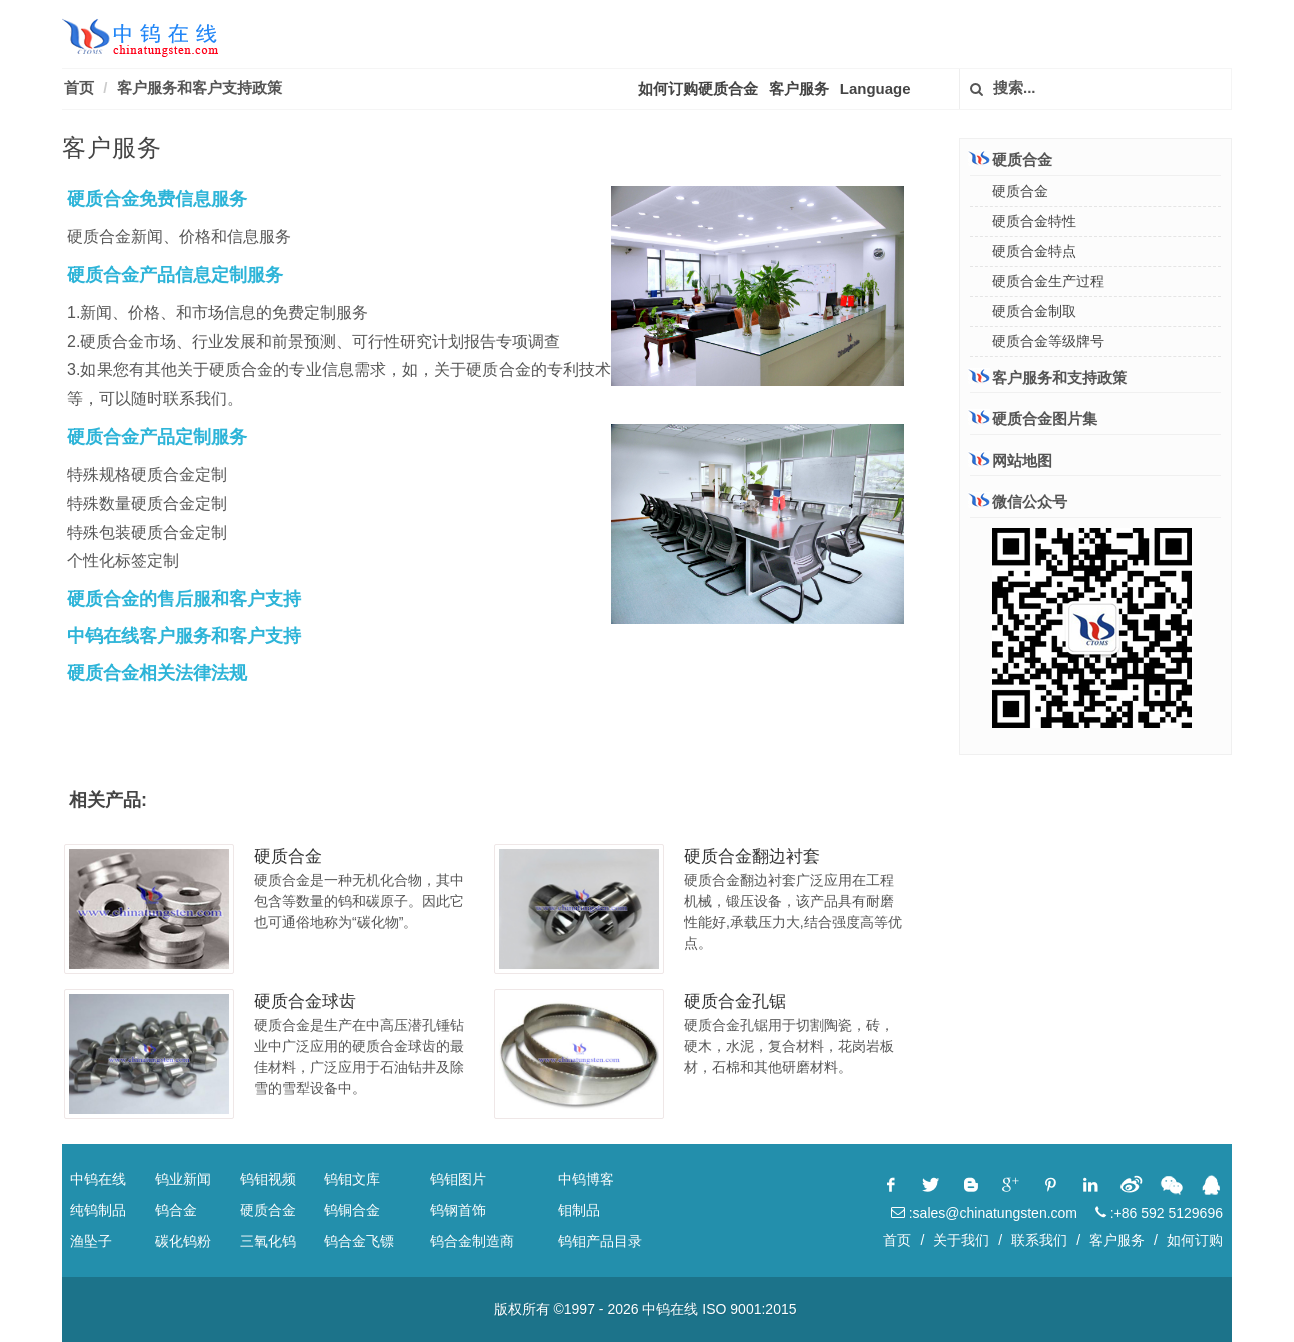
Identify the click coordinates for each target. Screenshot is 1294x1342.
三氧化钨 (268, 1241)
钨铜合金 (352, 1210)
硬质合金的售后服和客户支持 (184, 599)
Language (875, 88)
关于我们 (961, 1240)
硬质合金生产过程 (1048, 281)
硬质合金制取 (1034, 311)
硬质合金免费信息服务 (157, 199)
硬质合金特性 (1034, 221)
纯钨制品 (98, 1210)
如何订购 (1195, 1240)
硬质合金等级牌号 (1048, 341)
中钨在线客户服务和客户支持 (184, 636)
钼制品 (579, 1210)
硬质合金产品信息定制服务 (175, 275)
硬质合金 (288, 856)
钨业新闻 (183, 1179)
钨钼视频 (268, 1179)
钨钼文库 (352, 1179)
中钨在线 (98, 1179)
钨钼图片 (458, 1179)
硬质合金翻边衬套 (752, 856)
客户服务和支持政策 (1048, 377)
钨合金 (176, 1210)
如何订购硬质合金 (698, 88)
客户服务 (799, 88)
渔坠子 (91, 1241)
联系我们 (1039, 1240)
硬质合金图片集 (1033, 418)
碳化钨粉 (183, 1241)
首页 (79, 87)
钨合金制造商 (472, 1241)
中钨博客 (586, 1179)
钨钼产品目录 (600, 1241)
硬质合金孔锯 (735, 1001)
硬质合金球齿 (305, 1001)
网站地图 (1011, 460)
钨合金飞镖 (359, 1241)
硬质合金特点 (1034, 251)
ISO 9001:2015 (749, 1309)
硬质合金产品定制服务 (157, 437)
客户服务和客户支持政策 (199, 87)
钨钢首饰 (458, 1210)
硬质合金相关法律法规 (157, 673)
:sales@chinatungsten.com (984, 1213)
